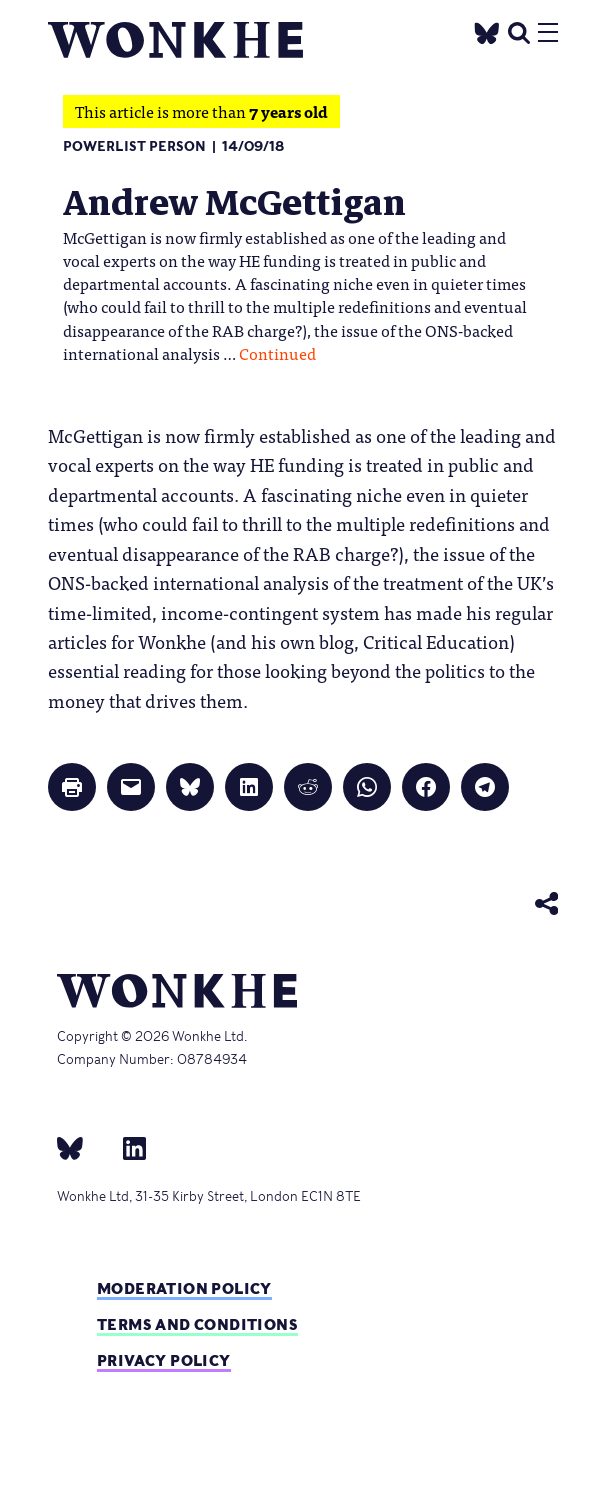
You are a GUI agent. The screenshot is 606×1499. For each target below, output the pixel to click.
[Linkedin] (126, 1147)
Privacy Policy (164, 1360)
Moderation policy (184, 1288)
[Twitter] (487, 30)
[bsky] (82, 1147)
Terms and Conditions (197, 1324)
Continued (277, 353)
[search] (519, 30)
